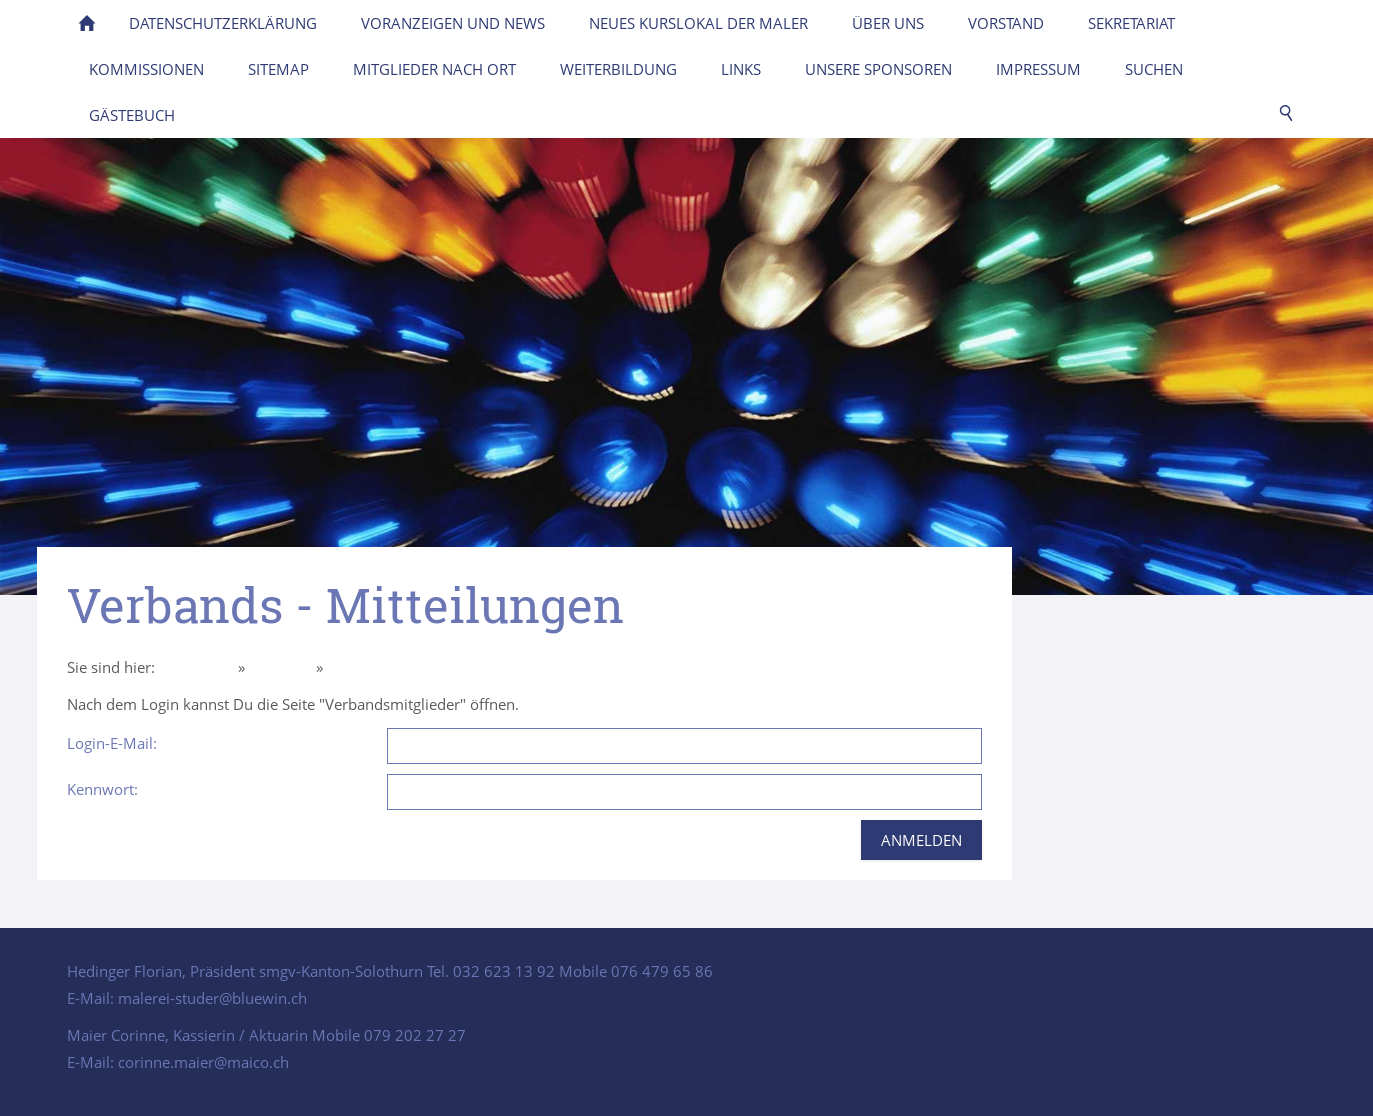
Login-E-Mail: (112, 743)
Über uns (280, 667)
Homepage (196, 667)
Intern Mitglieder (384, 667)
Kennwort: (102, 789)
